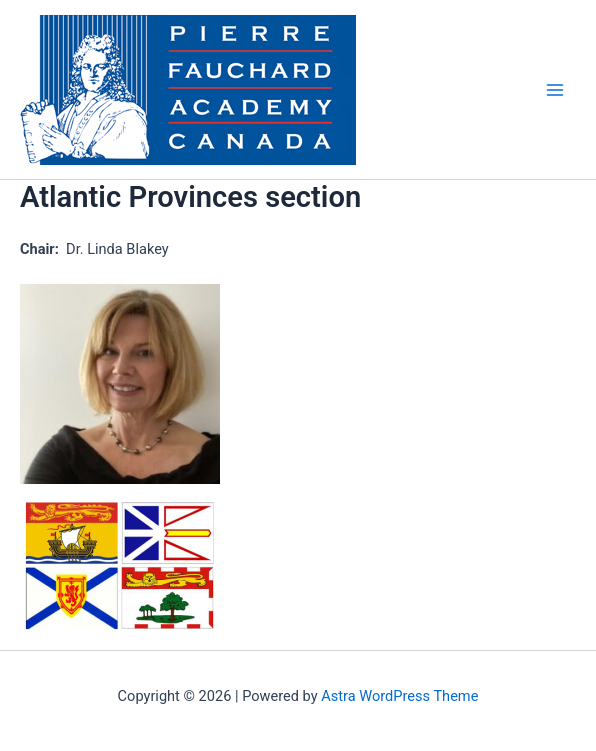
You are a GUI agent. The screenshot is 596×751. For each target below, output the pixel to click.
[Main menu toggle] (555, 90)
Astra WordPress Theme (399, 696)
